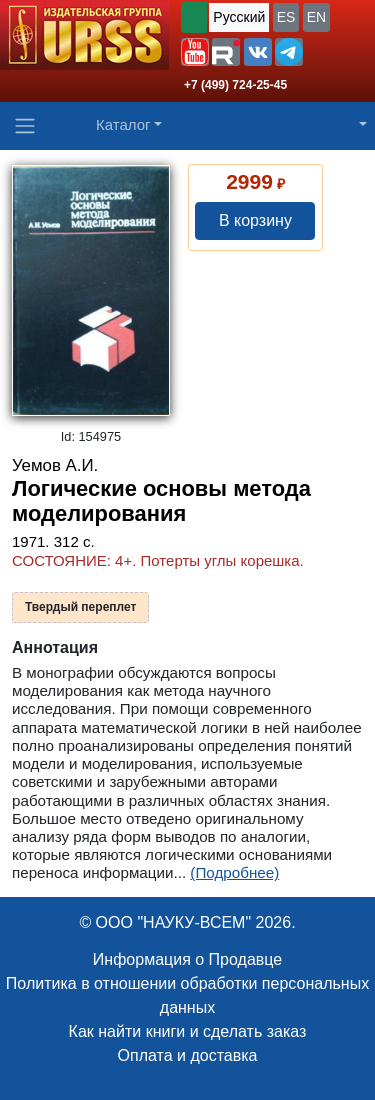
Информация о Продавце (187, 959)
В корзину (255, 220)
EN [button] (316, 17)
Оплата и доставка (188, 1055)
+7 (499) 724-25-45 (235, 85)
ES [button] (286, 17)
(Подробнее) (234, 872)
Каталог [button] (123, 124)
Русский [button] (239, 17)
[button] (195, 52)
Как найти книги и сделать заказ (188, 1031)
